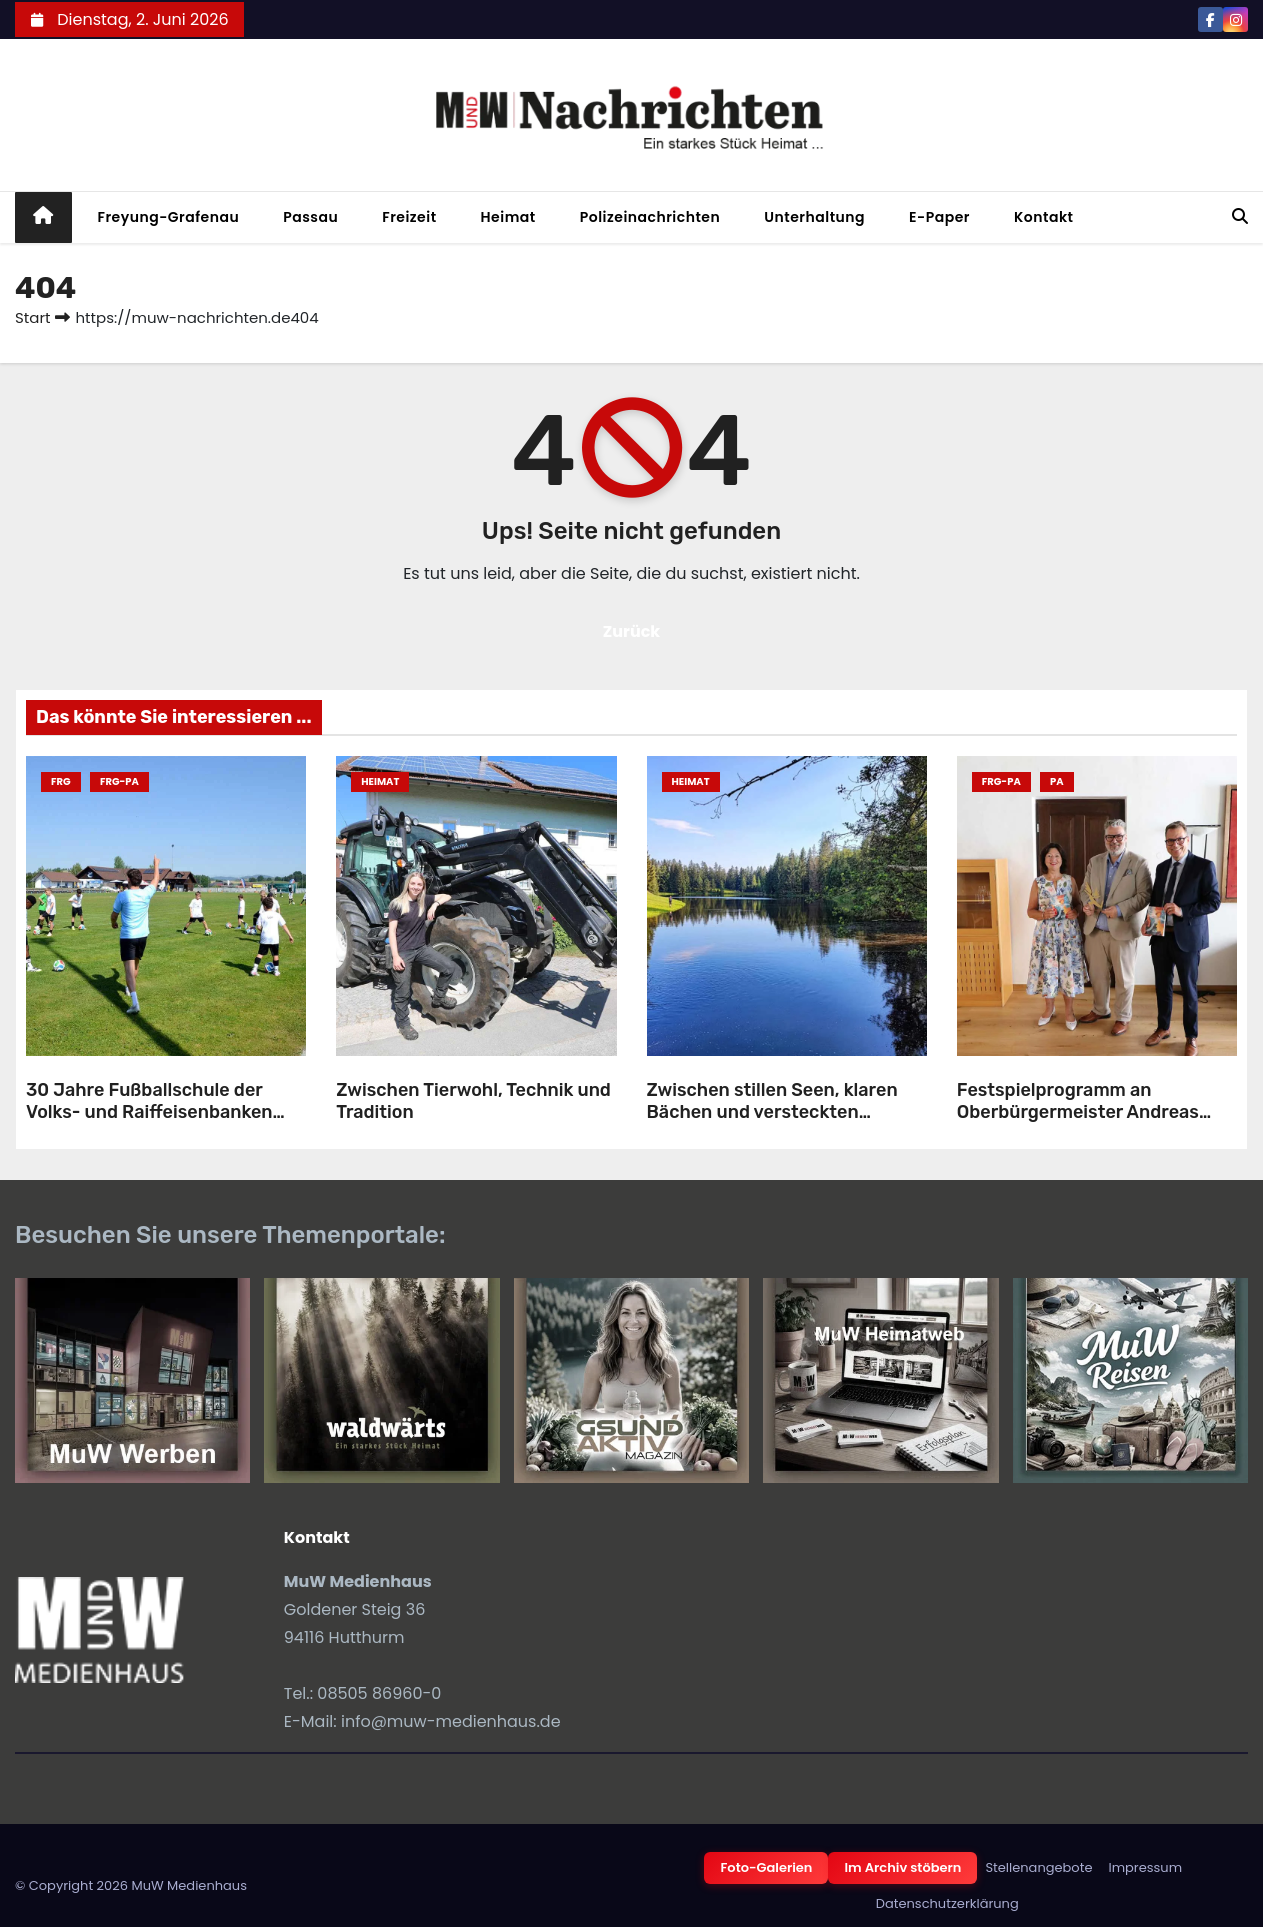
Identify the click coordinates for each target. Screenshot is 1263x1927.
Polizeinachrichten (650, 217)
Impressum (1145, 1867)
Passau (310, 217)
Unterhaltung (814, 217)
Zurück (632, 631)
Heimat (508, 217)
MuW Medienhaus (189, 1885)
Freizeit (409, 217)
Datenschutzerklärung (947, 1903)
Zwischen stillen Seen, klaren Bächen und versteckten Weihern (772, 1112)
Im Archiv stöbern (902, 1867)
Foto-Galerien (766, 1867)
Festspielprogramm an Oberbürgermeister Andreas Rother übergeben (1078, 1112)
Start (32, 317)
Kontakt (1044, 217)
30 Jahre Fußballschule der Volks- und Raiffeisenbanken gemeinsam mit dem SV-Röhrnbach (149, 1124)
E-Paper (939, 217)
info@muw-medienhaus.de (451, 1721)
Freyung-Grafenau (169, 217)
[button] (1240, 216)
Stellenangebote (1038, 1867)
